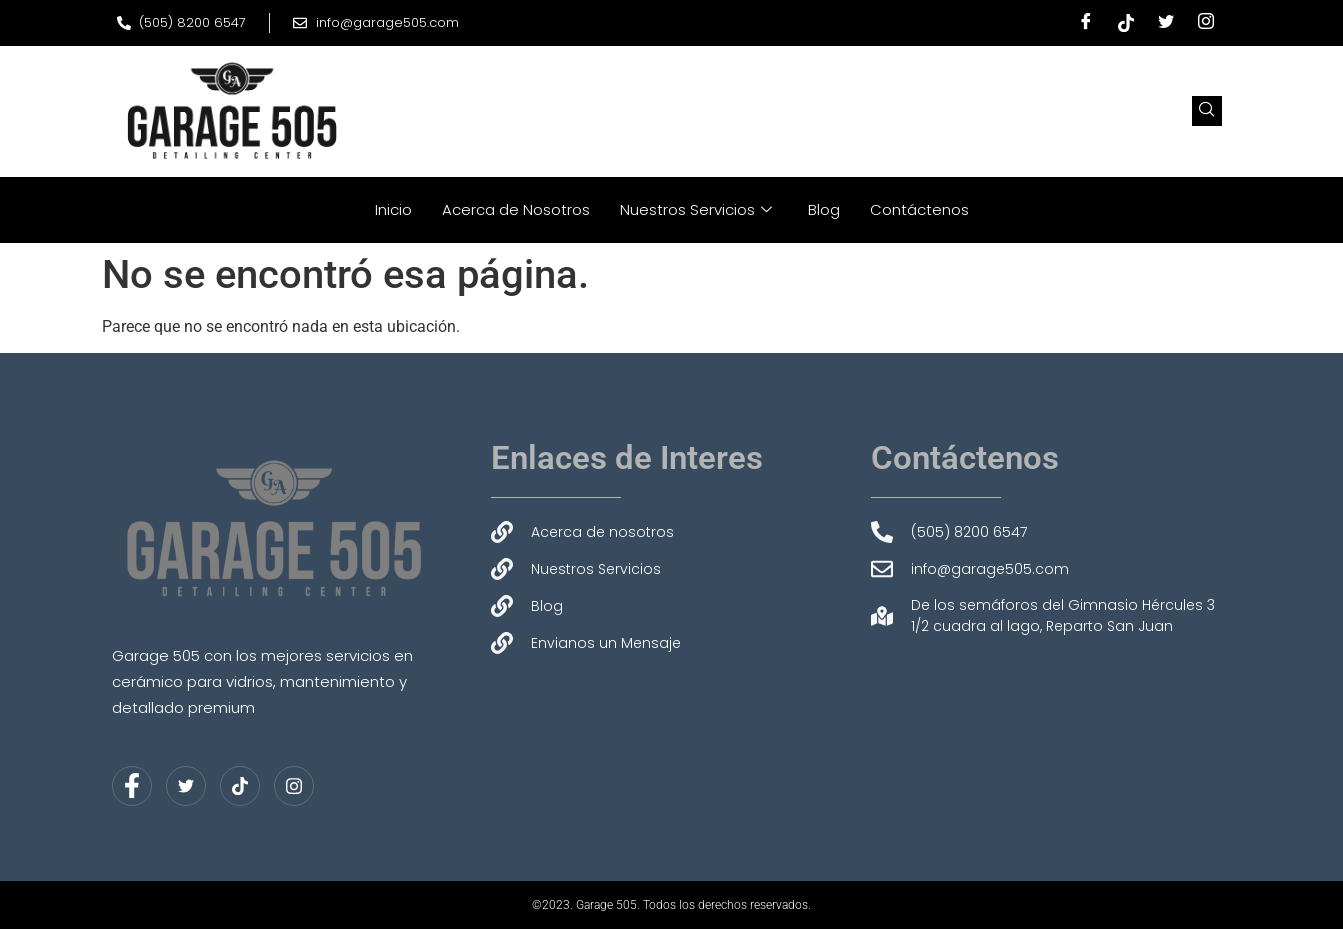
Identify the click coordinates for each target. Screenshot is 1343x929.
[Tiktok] (1126, 23)
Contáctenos (919, 209)
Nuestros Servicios (696, 209)
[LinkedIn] (240, 786)
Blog (824, 209)
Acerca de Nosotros (516, 209)
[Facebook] (1086, 23)
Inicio (393, 209)
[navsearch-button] (1207, 111)
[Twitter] (1166, 23)
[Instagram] (1206, 23)
